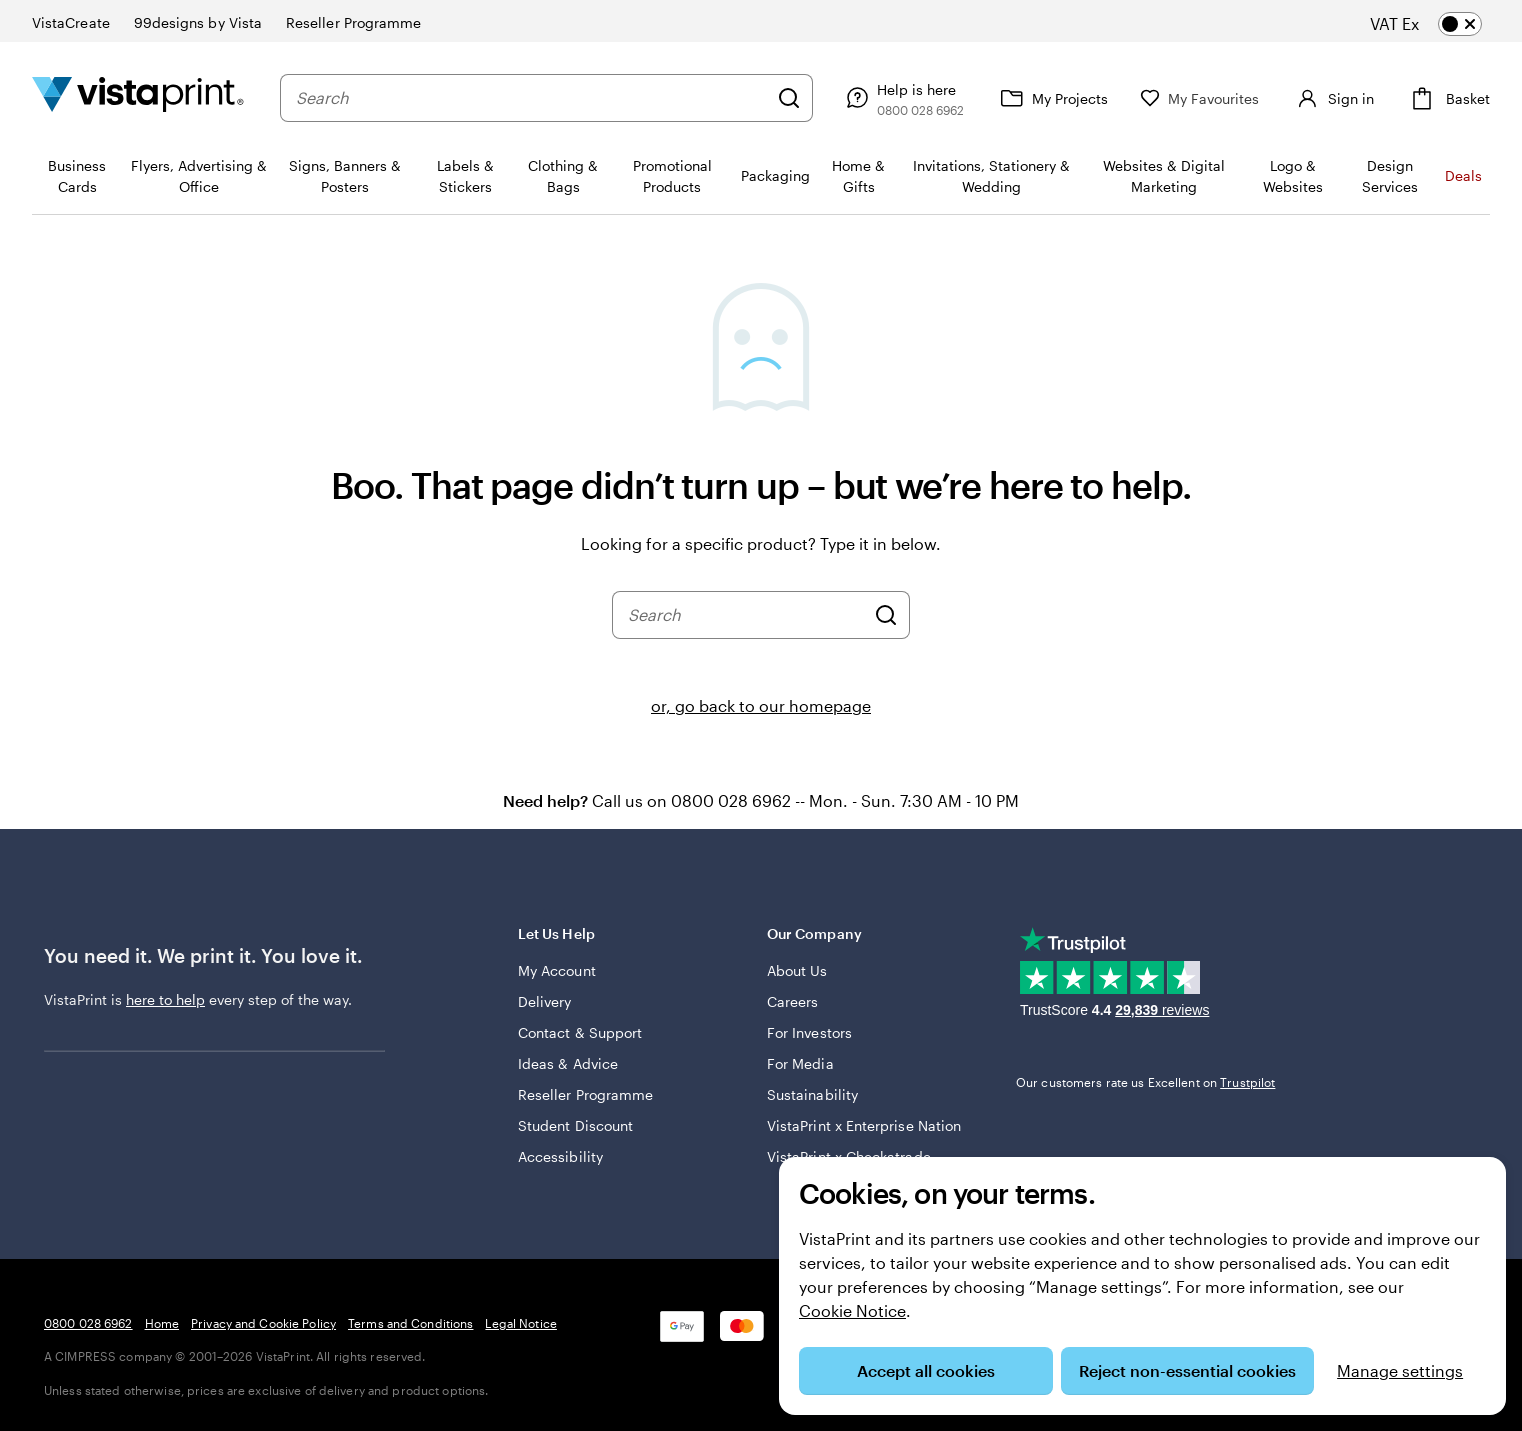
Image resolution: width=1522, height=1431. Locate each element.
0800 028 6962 (88, 1323)
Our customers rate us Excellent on (1145, 1082)
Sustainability (812, 1094)
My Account (557, 970)
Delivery (545, 1001)
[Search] (781, 98)
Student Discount (575, 1125)
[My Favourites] (1192, 98)
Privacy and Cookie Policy (263, 1323)
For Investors (809, 1032)
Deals (1463, 175)
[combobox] (527, 98)
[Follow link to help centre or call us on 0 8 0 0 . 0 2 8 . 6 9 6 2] (894, 98)
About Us (797, 970)
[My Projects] (1044, 98)
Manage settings (1400, 1370)
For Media (800, 1063)
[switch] (1442, 24)
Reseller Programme (585, 1094)
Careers (793, 1001)
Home (162, 1323)
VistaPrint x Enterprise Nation (864, 1125)
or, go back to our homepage (761, 705)
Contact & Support (580, 1032)
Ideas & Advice (568, 1063)
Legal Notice (520, 1323)
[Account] (1329, 98)
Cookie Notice (852, 1310)
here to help (165, 999)
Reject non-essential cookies (1187, 1370)
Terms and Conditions (410, 1323)
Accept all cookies (926, 1370)
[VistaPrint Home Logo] (138, 97)
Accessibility (560, 1156)
